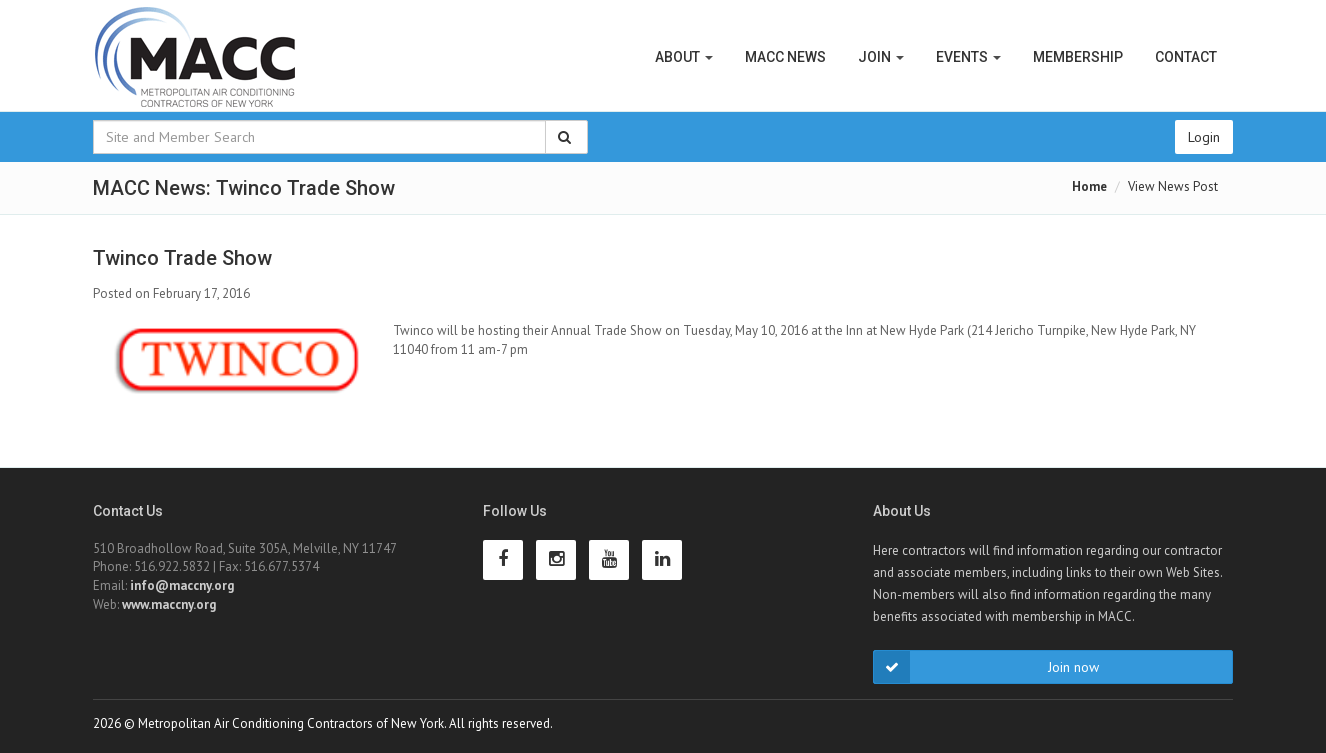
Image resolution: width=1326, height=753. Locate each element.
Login (1204, 137)
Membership (1078, 57)
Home (1089, 186)
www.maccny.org (169, 604)
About (684, 57)
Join (881, 57)
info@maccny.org (182, 585)
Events (968, 57)
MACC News (785, 57)
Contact (1186, 57)
